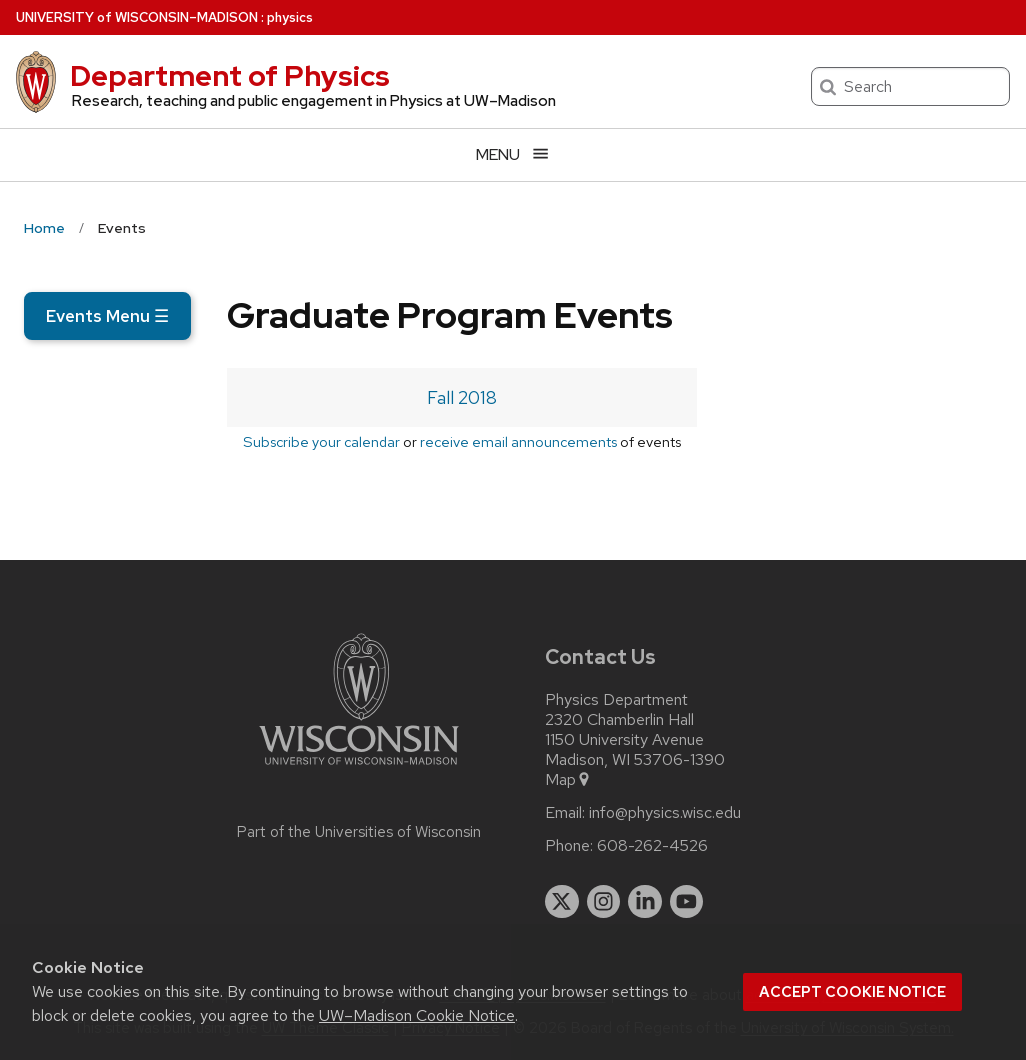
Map (568, 780)
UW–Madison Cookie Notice (417, 1015)
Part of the (359, 832)
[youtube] (687, 902)
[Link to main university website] (359, 768)
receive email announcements (518, 441)
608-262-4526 (652, 846)
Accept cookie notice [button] (852, 992)
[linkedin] (645, 902)
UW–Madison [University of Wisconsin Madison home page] (137, 17)
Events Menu (107, 316)
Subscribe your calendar (321, 441)
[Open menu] (513, 154)
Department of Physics (230, 76)
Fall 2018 (462, 397)
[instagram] (604, 902)
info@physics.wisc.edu (665, 813)
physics (290, 17)
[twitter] (562, 902)
